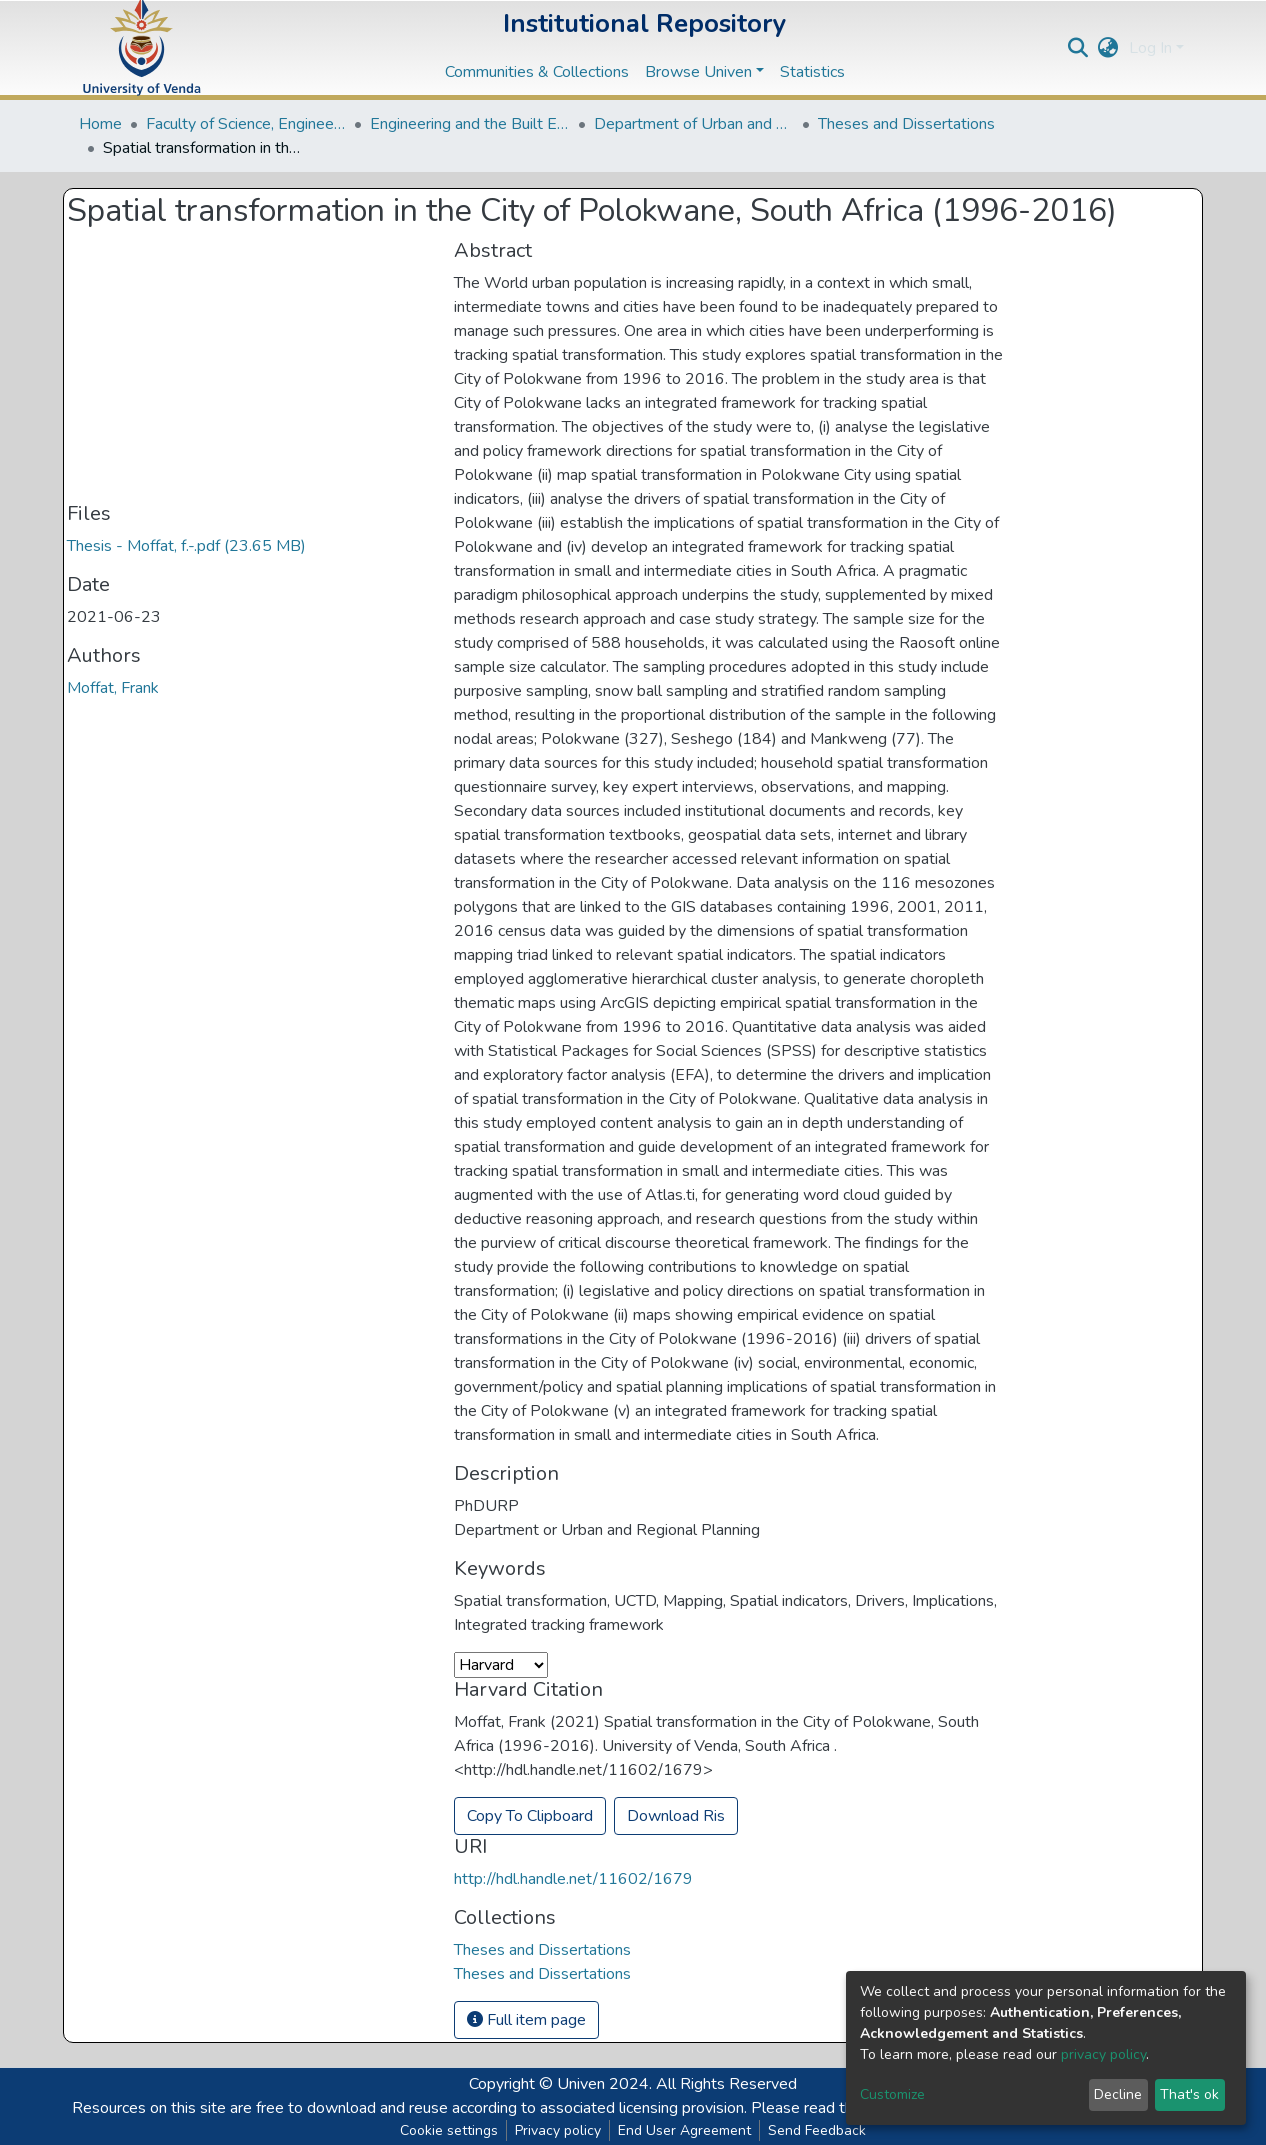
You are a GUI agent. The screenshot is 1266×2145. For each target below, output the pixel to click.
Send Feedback (817, 2130)
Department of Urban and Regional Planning (694, 124)
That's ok (1189, 2094)
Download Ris (676, 1816)
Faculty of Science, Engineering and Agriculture (246, 124)
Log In (1150, 48)
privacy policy (1103, 2054)
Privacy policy (558, 2130)
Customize (892, 2094)
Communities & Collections (537, 72)
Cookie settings (449, 2130)
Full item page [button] (526, 2020)
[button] (1108, 48)
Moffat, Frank (113, 688)
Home (100, 124)
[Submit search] (1078, 48)
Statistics (812, 72)
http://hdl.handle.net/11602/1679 (573, 1879)
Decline (1118, 2094)
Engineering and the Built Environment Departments (470, 124)
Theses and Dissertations (906, 124)
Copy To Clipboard (530, 1816)
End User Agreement (684, 2130)
